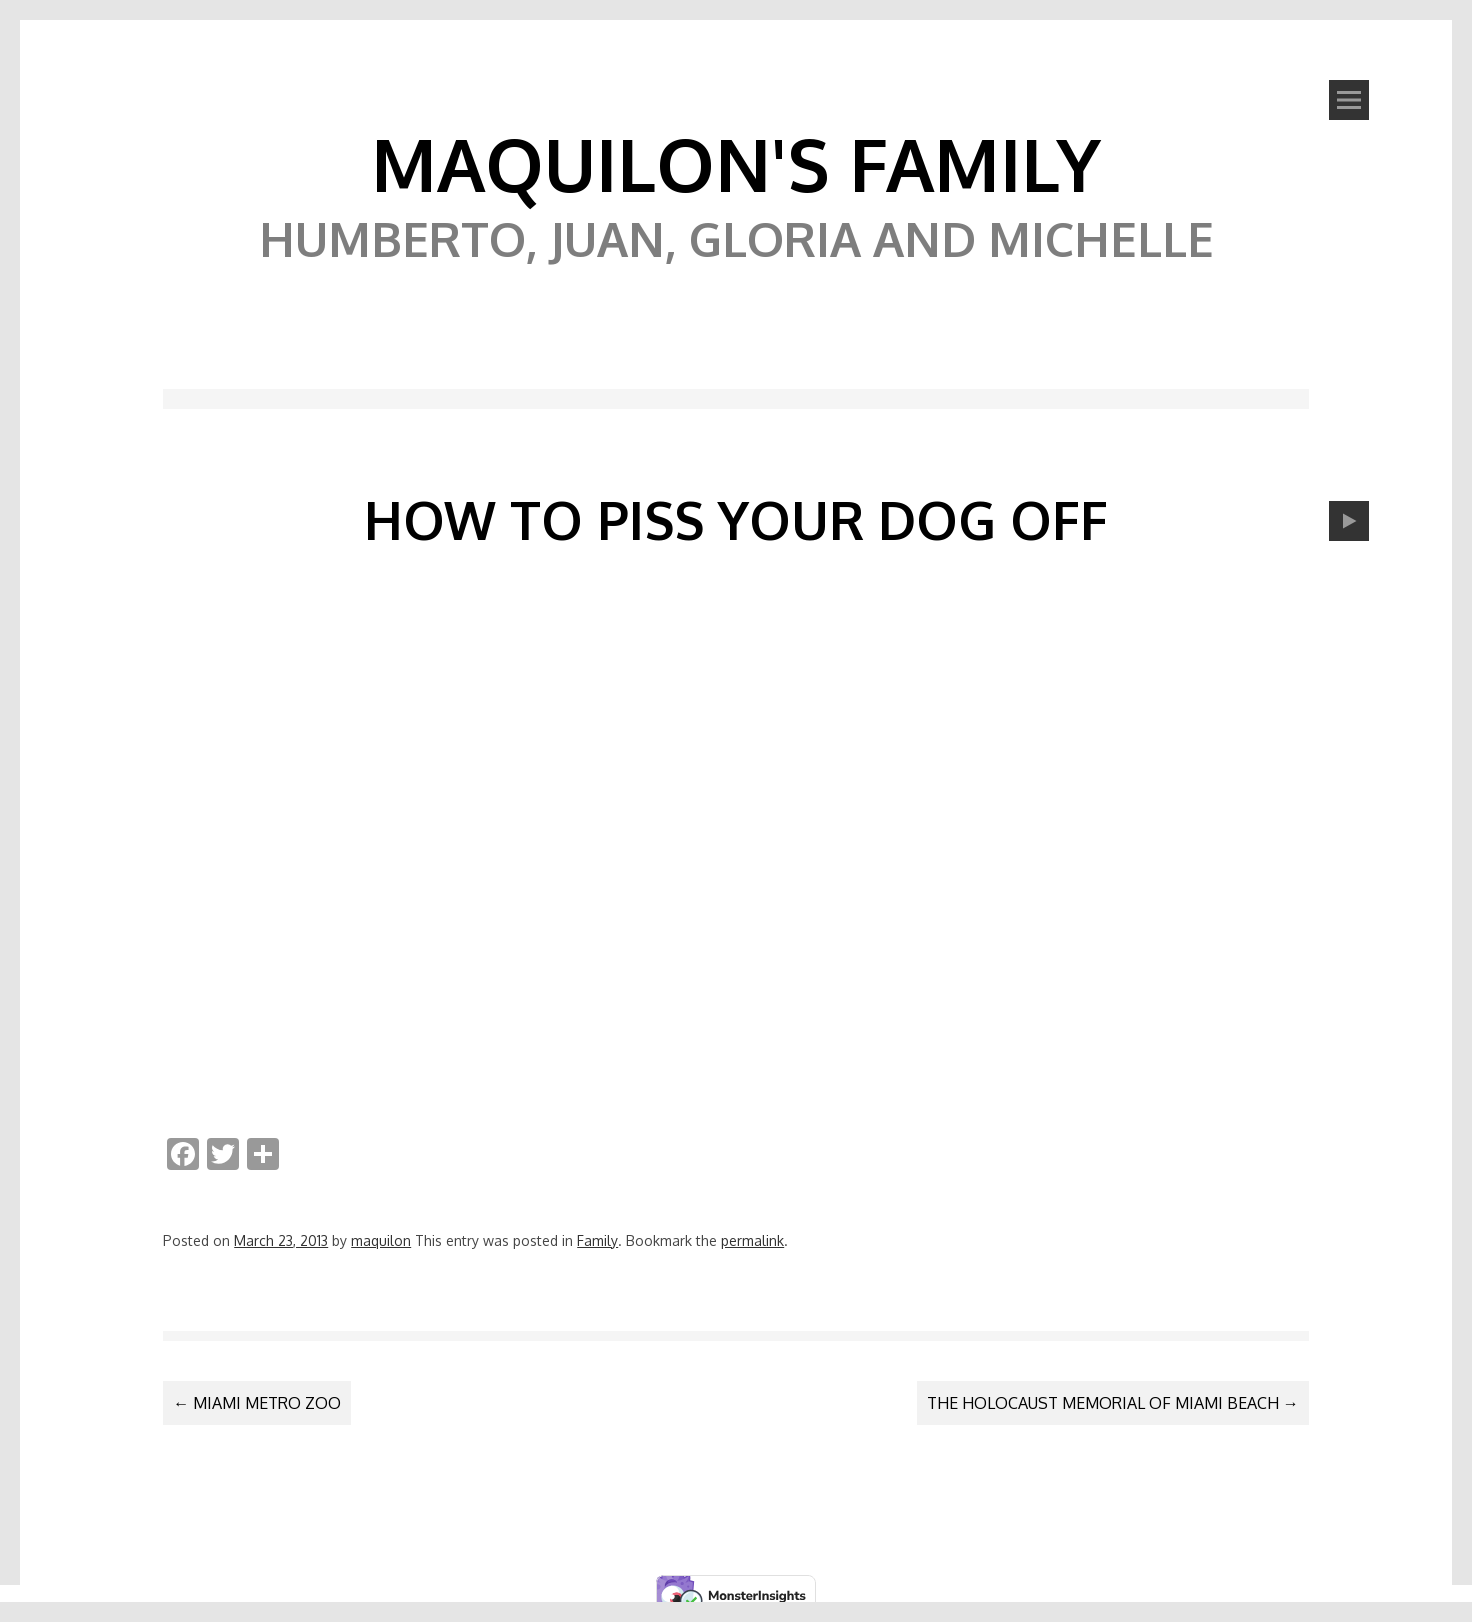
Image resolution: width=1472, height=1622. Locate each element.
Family (597, 1240)
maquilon (381, 1240)
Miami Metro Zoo (257, 1403)
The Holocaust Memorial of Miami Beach (1113, 1403)
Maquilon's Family (736, 163)
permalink (752, 1240)
